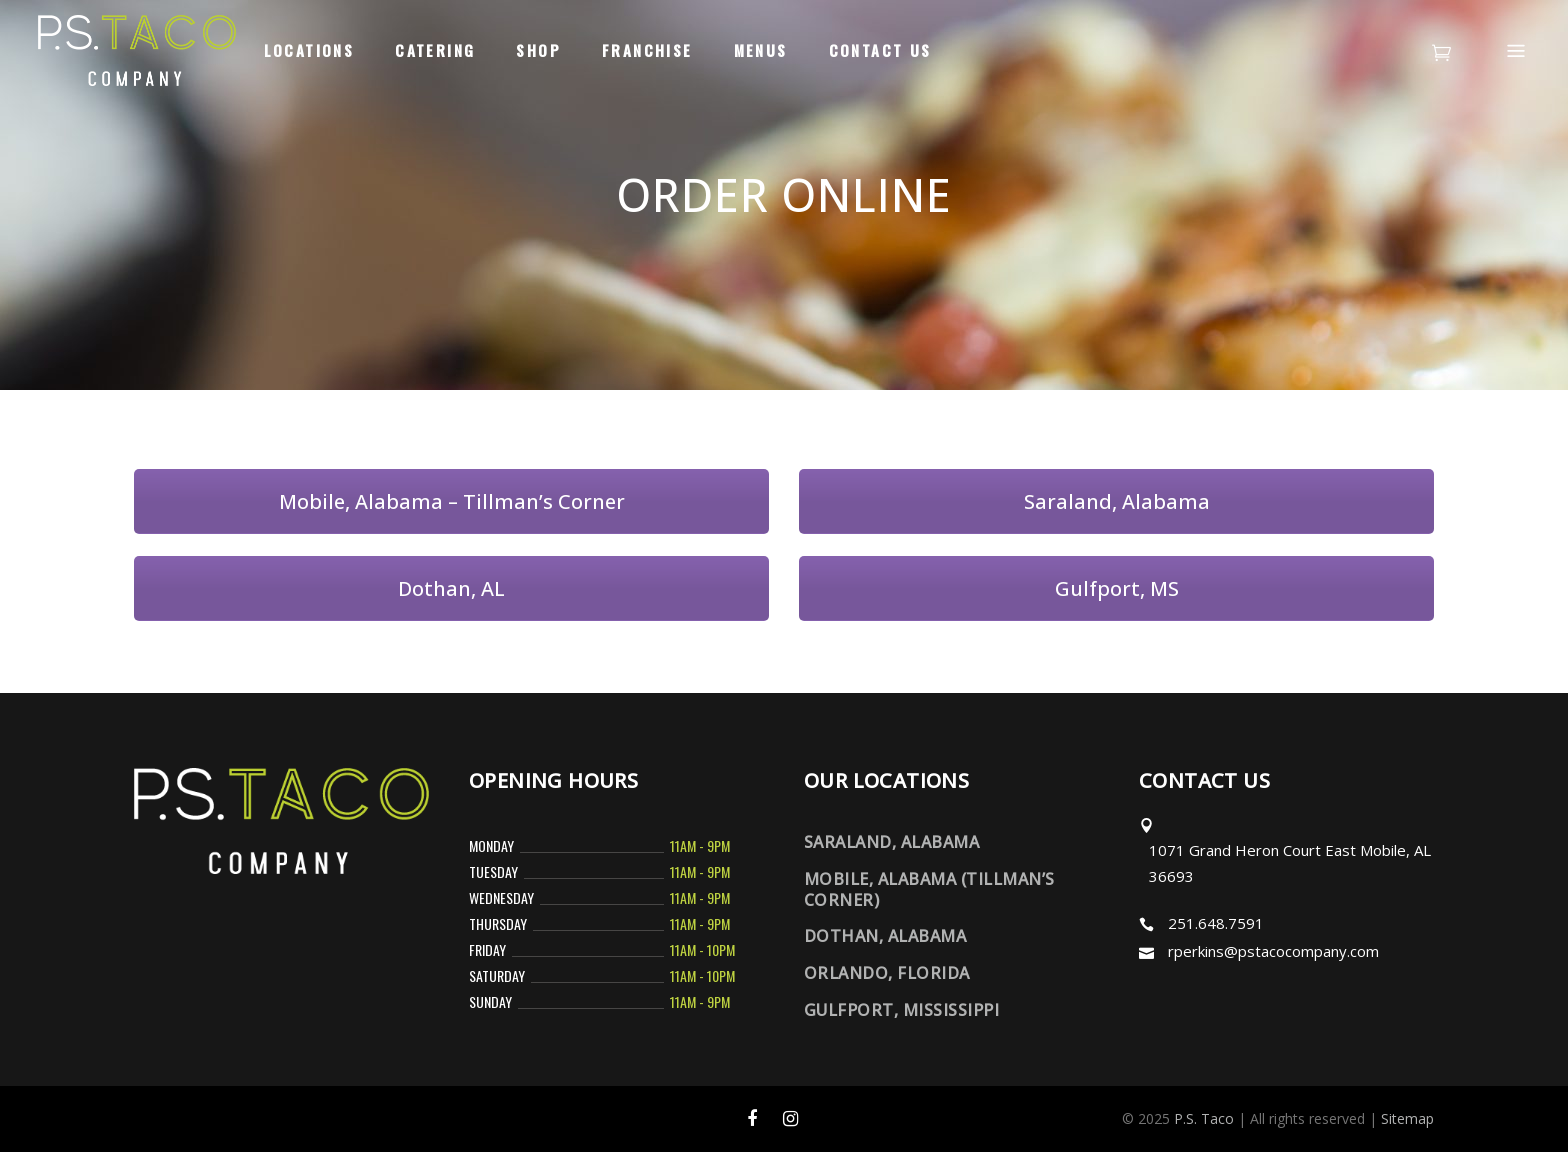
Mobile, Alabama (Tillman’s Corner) (929, 889)
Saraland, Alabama (1117, 501)
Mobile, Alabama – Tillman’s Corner (452, 501)
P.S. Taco (1204, 1118)
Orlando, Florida (887, 973)
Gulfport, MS (1117, 588)
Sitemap (1407, 1118)
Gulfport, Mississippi (901, 1010)
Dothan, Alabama (885, 936)
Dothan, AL (451, 588)
